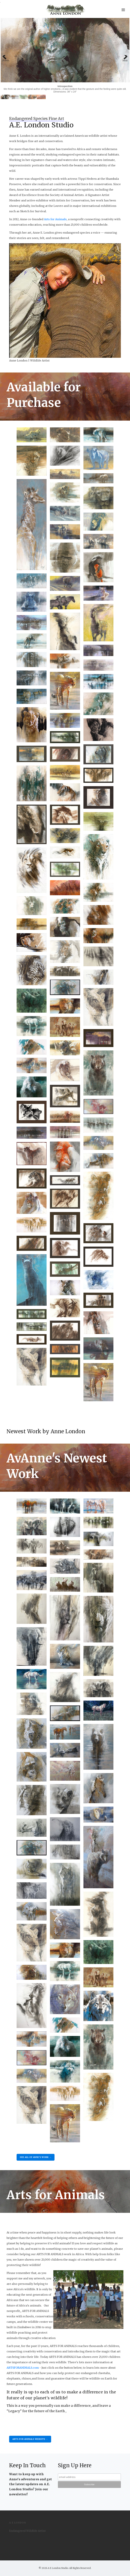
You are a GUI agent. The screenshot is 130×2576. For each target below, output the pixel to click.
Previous (5, 60)
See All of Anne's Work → (35, 2157)
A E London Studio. (58, 2568)
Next (125, 60)
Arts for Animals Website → (30, 2439)
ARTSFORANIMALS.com (23, 2367)
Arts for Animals (55, 219)
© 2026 (43, 2568)
